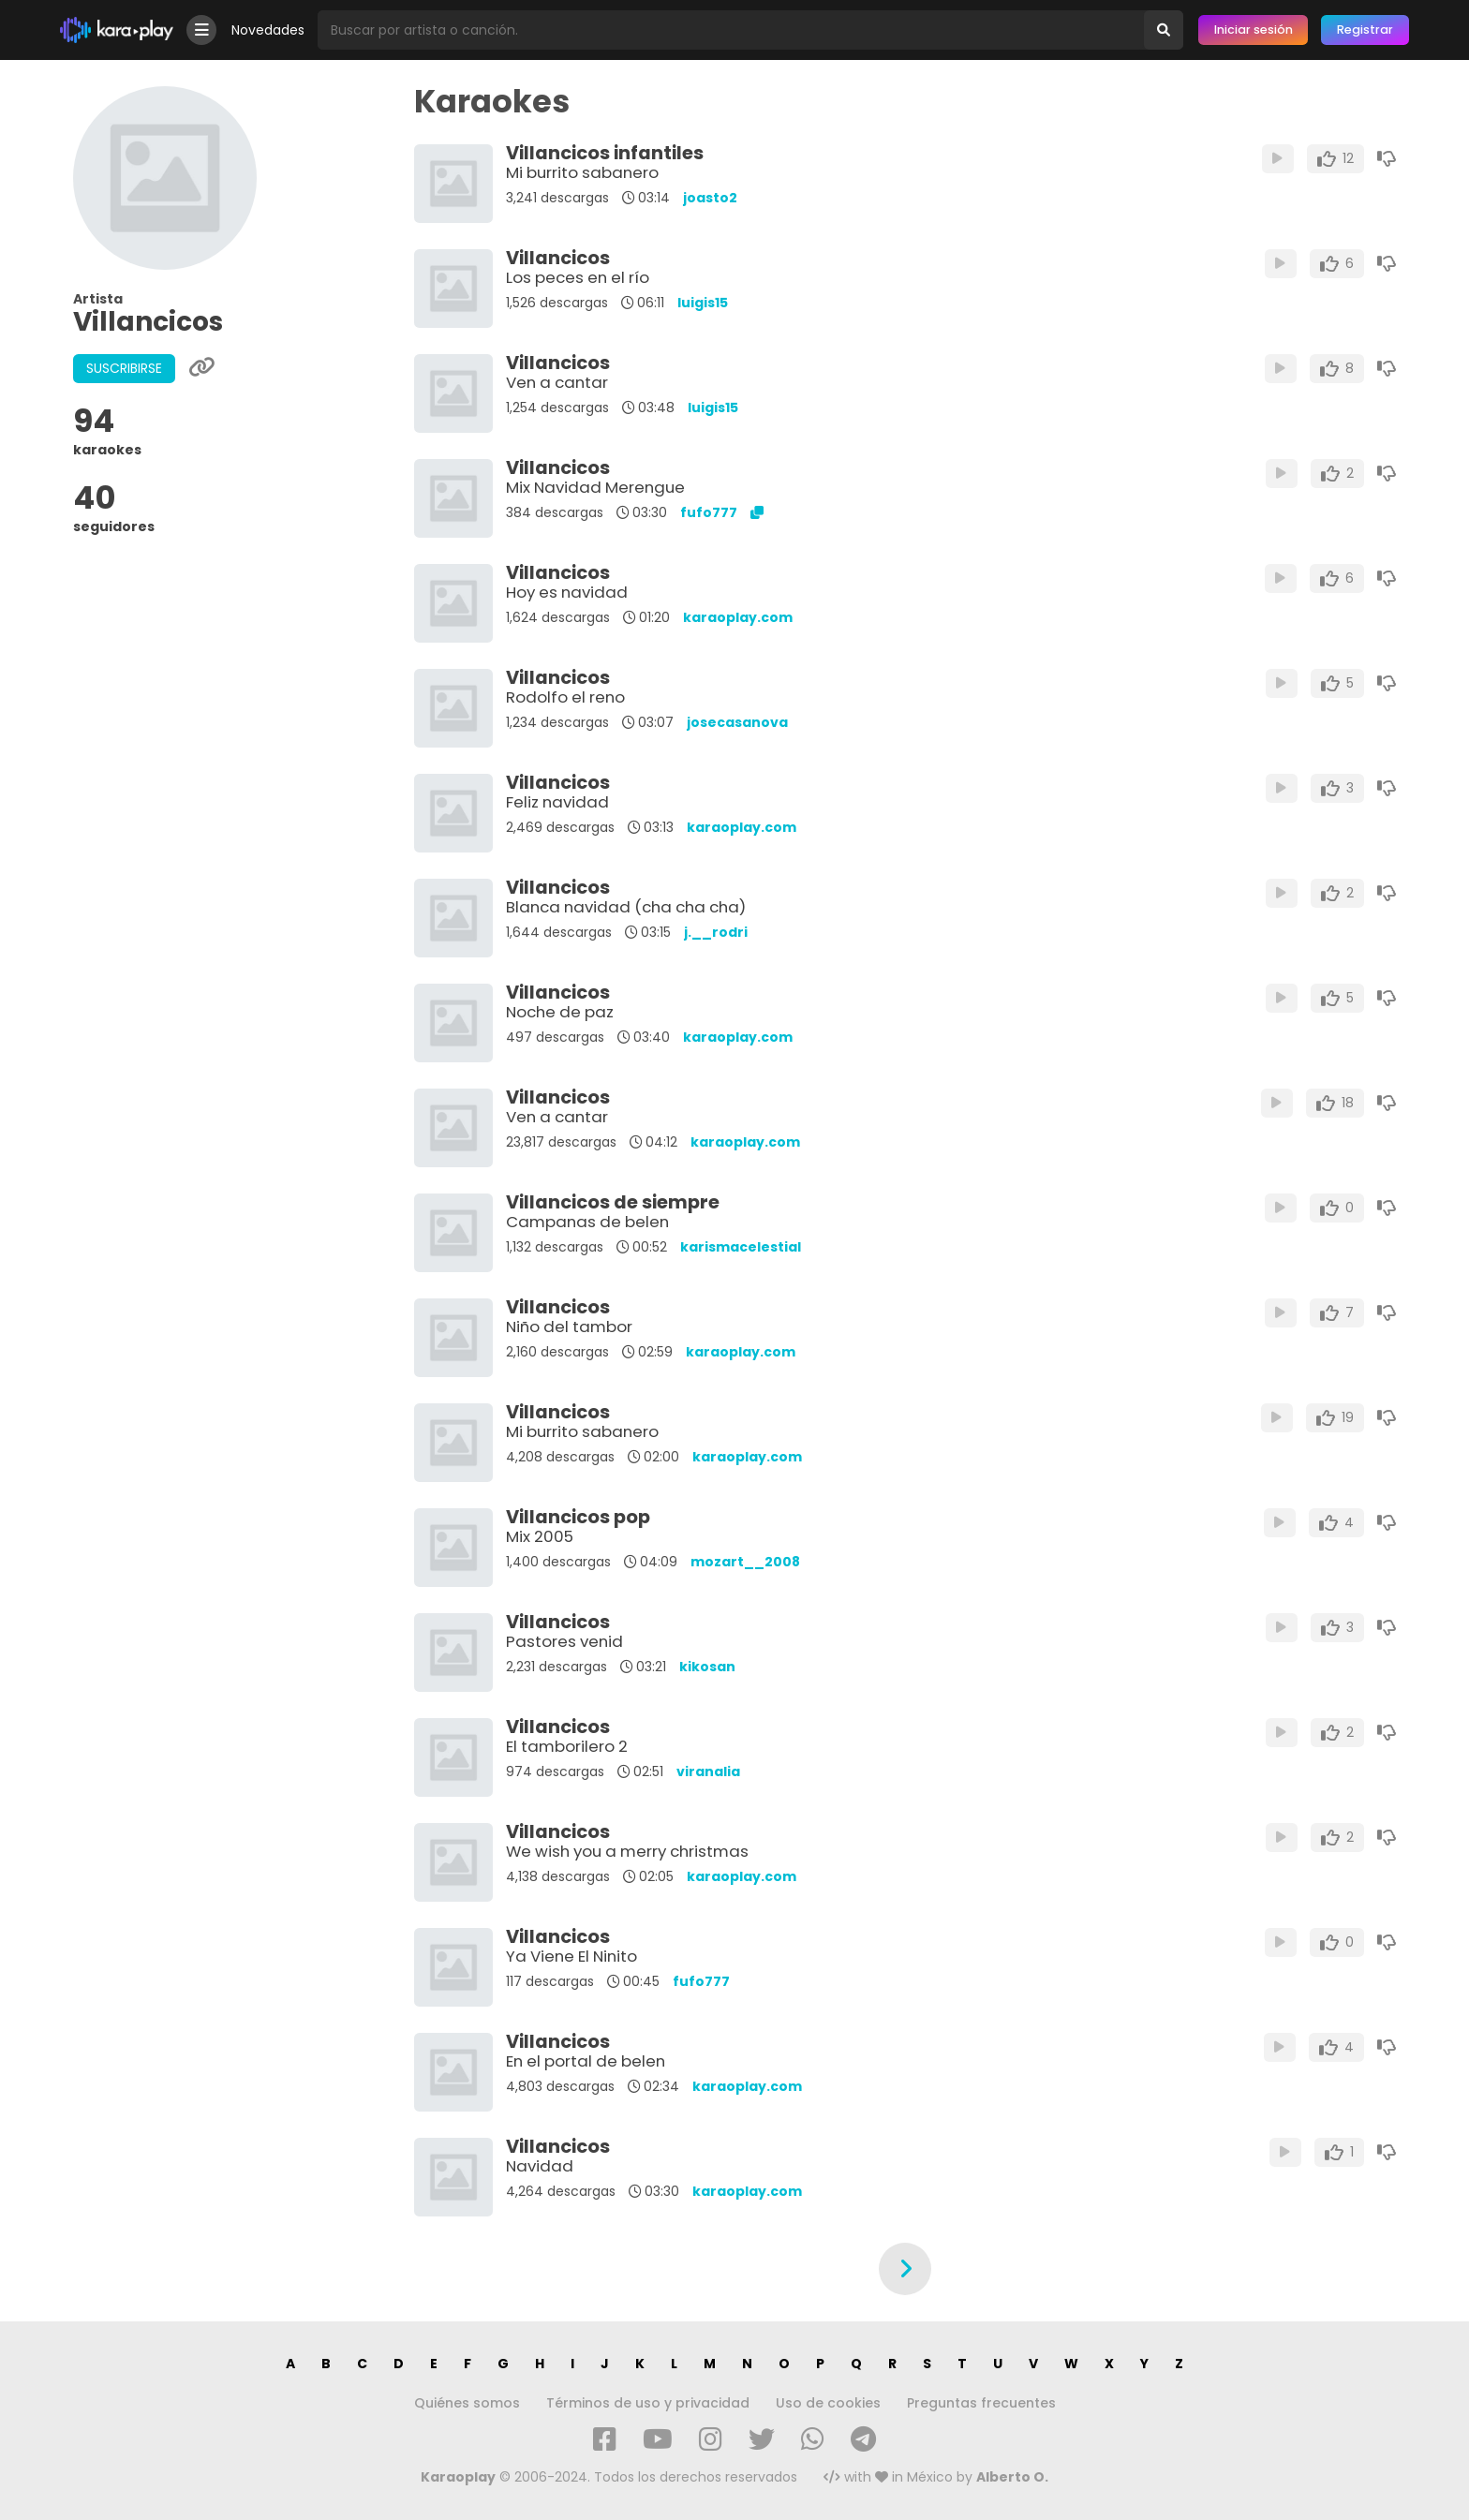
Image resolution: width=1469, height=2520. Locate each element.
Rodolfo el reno (565, 697)
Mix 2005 (539, 1536)
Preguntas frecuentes (981, 2403)
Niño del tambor (569, 1326)
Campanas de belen (587, 1221)
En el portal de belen (585, 2061)
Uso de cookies (828, 2403)
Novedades (267, 30)
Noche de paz (560, 1011)
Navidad (539, 2166)
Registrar (1365, 29)
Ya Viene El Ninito (571, 1956)
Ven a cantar (557, 382)
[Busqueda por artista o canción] (731, 30)
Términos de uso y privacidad (647, 2403)
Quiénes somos (467, 2403)
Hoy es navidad (567, 592)
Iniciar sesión (1253, 29)
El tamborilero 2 (567, 1746)
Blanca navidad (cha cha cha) (626, 906)
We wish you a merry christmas (627, 1851)
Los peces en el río (577, 277)
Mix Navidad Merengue (595, 487)
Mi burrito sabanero (582, 172)
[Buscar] (1163, 30)
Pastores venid (564, 1641)
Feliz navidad (557, 802)
